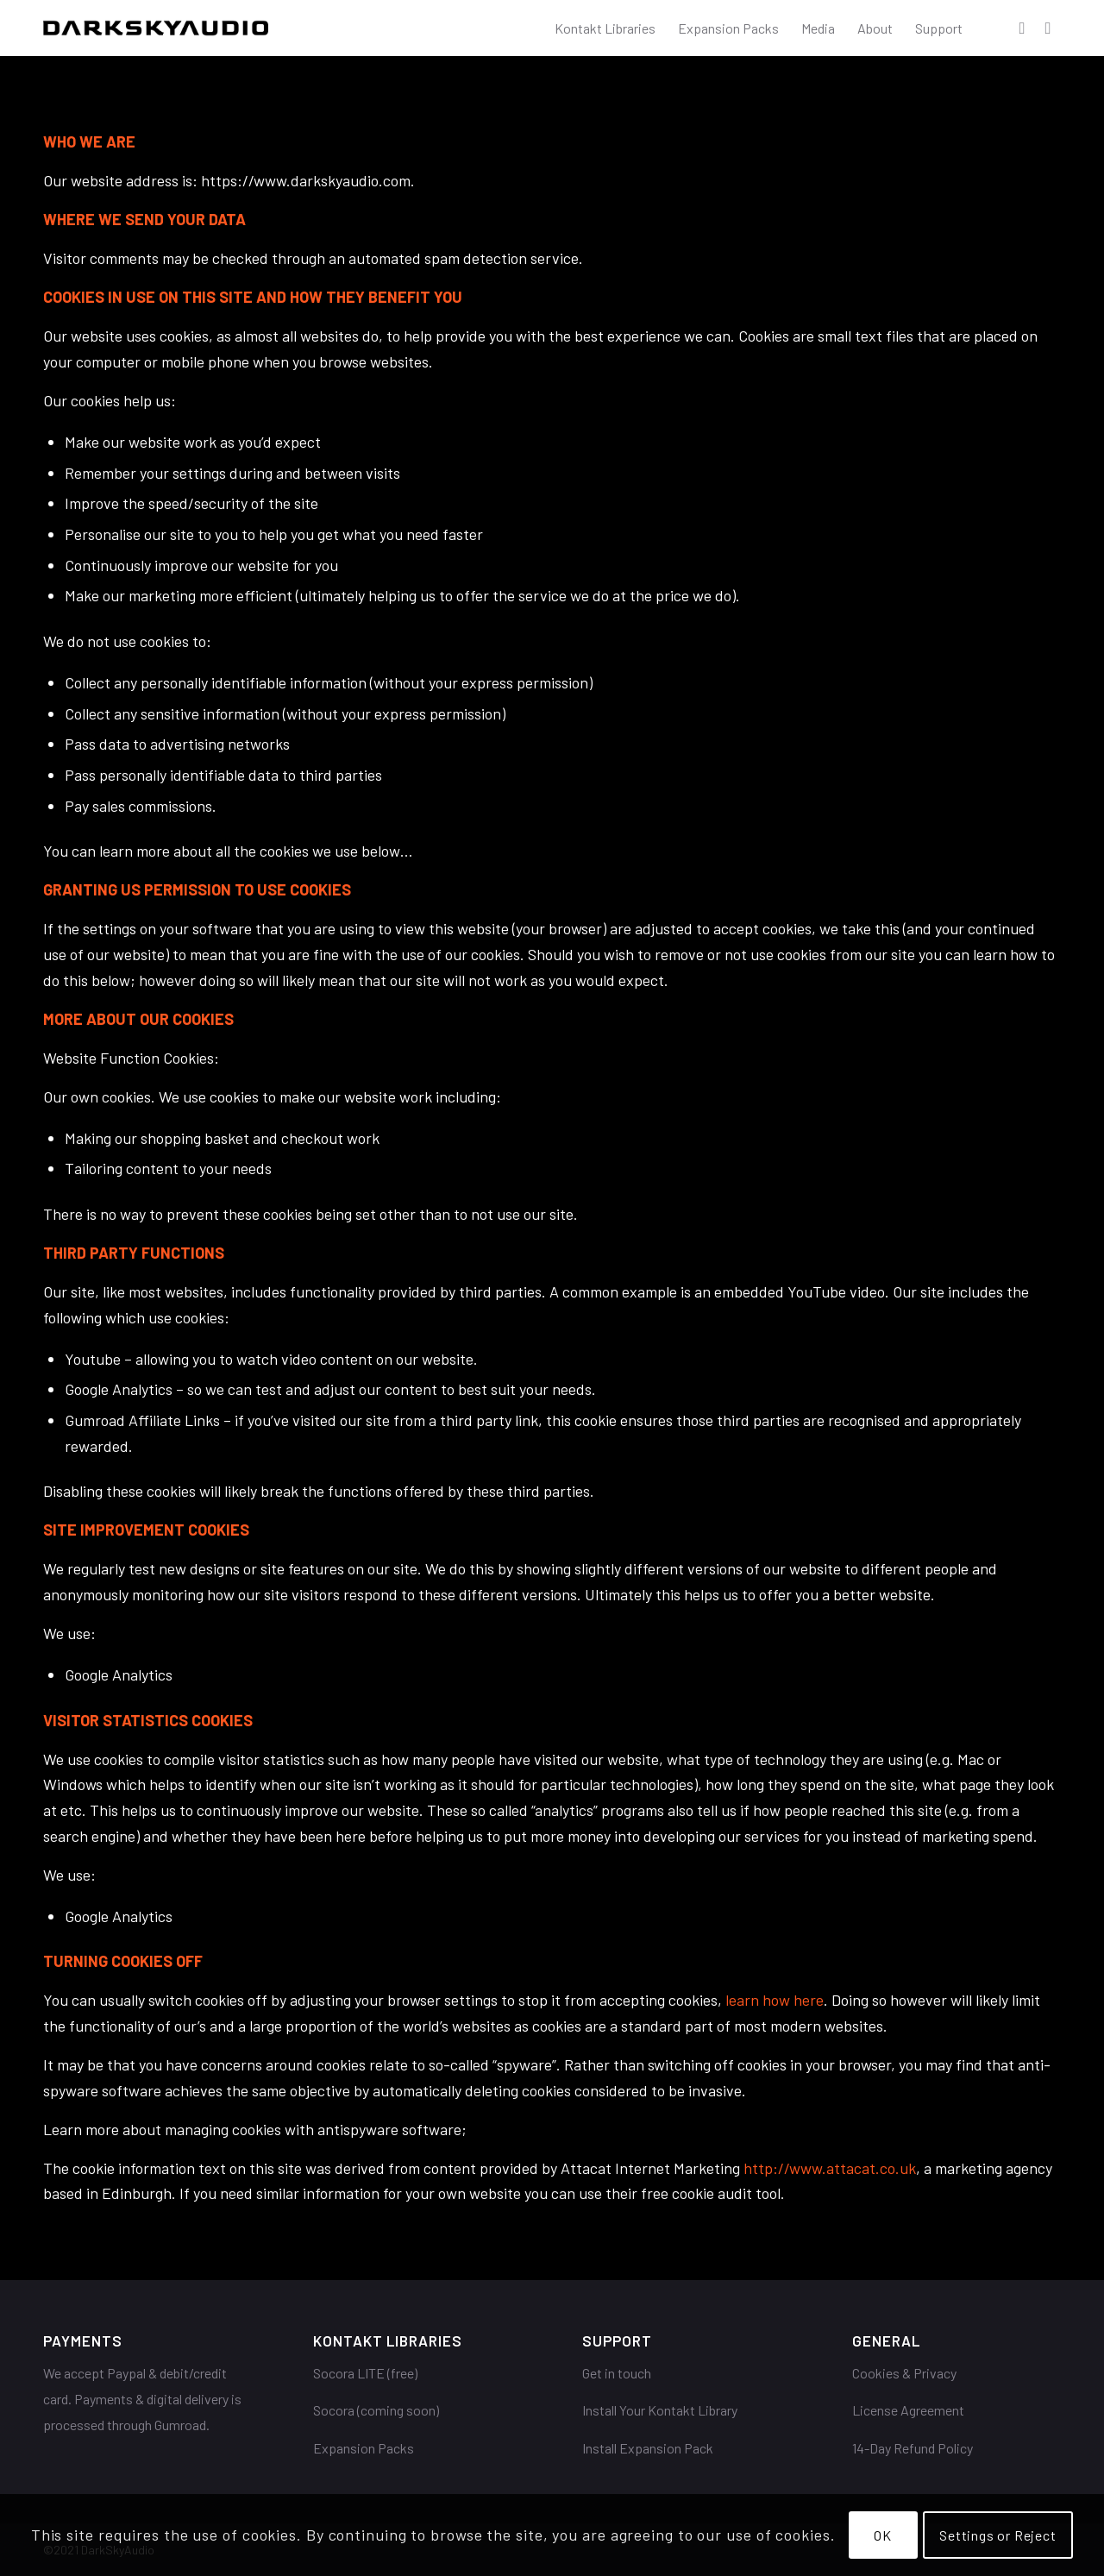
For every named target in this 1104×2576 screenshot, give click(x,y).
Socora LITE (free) (365, 2373)
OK (883, 2535)
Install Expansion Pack (647, 2448)
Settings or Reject (997, 2535)
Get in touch (616, 2373)
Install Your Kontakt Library (659, 2410)
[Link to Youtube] (1048, 28)
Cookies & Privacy (904, 2373)
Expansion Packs (363, 2448)
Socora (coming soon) (376, 2410)
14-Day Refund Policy (912, 2448)
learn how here (774, 1999)
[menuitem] (605, 28)
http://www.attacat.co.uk (829, 2167)
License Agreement (908, 2410)
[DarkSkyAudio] (155, 28)
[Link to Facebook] (1022, 28)
